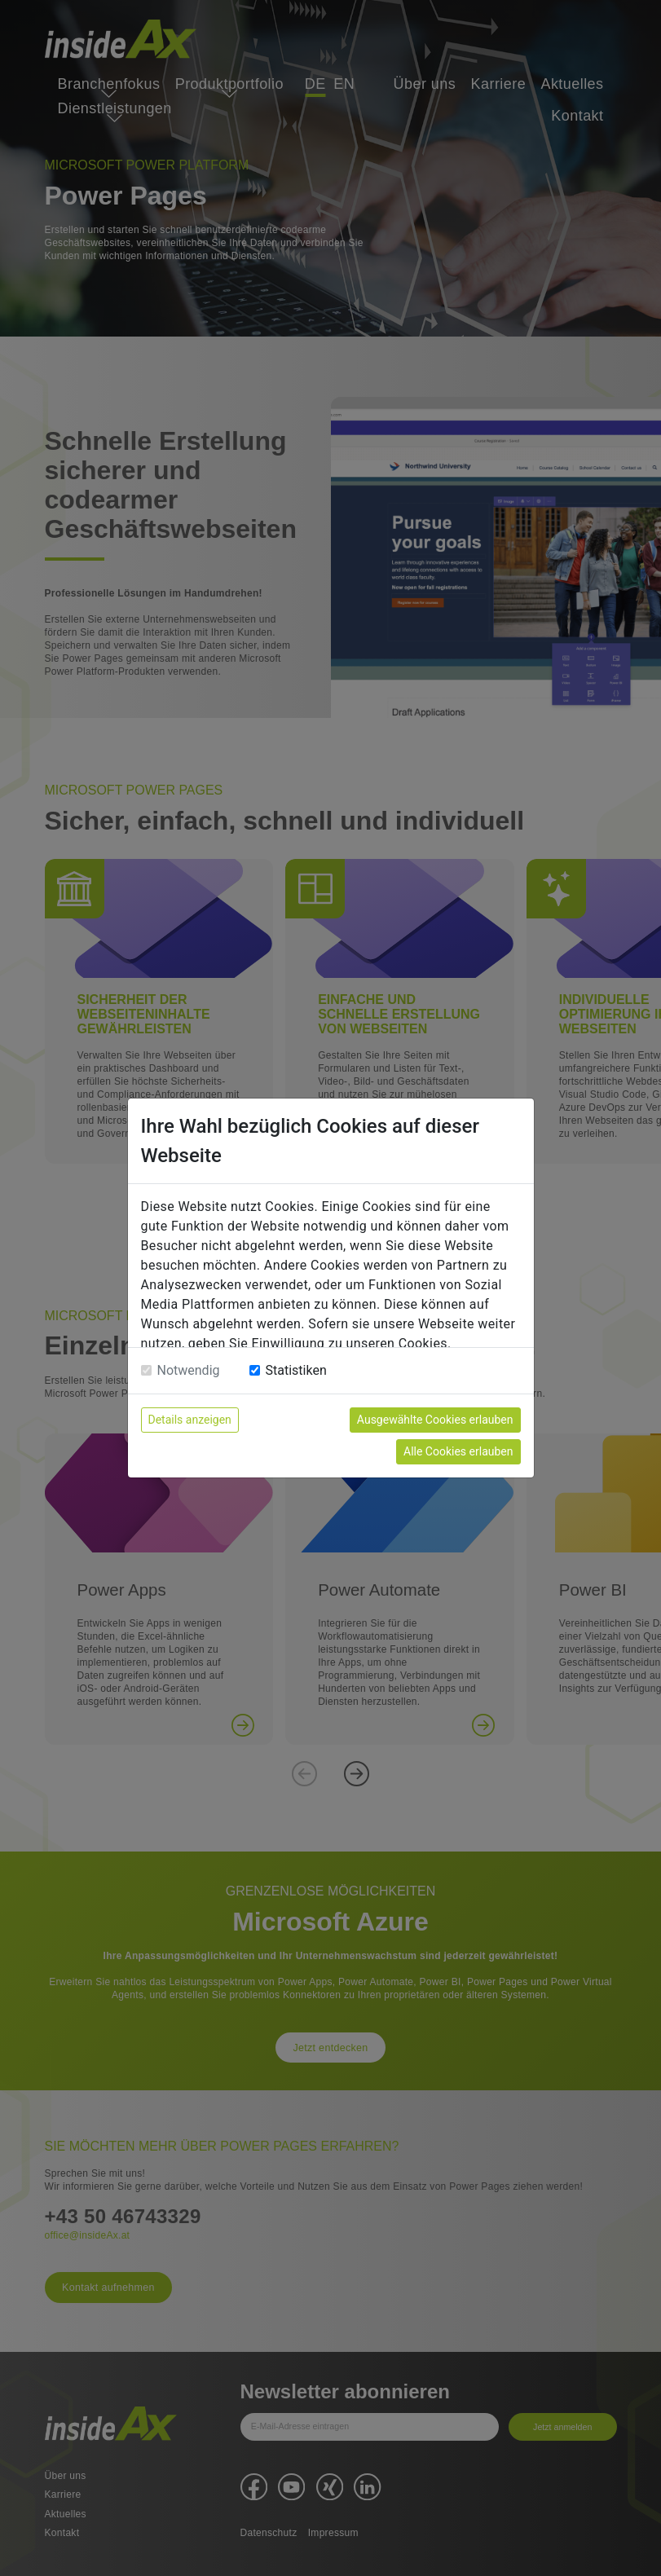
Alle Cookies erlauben (458, 1451)
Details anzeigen (189, 1419)
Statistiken (296, 1370)
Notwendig (188, 1370)
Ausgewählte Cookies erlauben (435, 1419)
